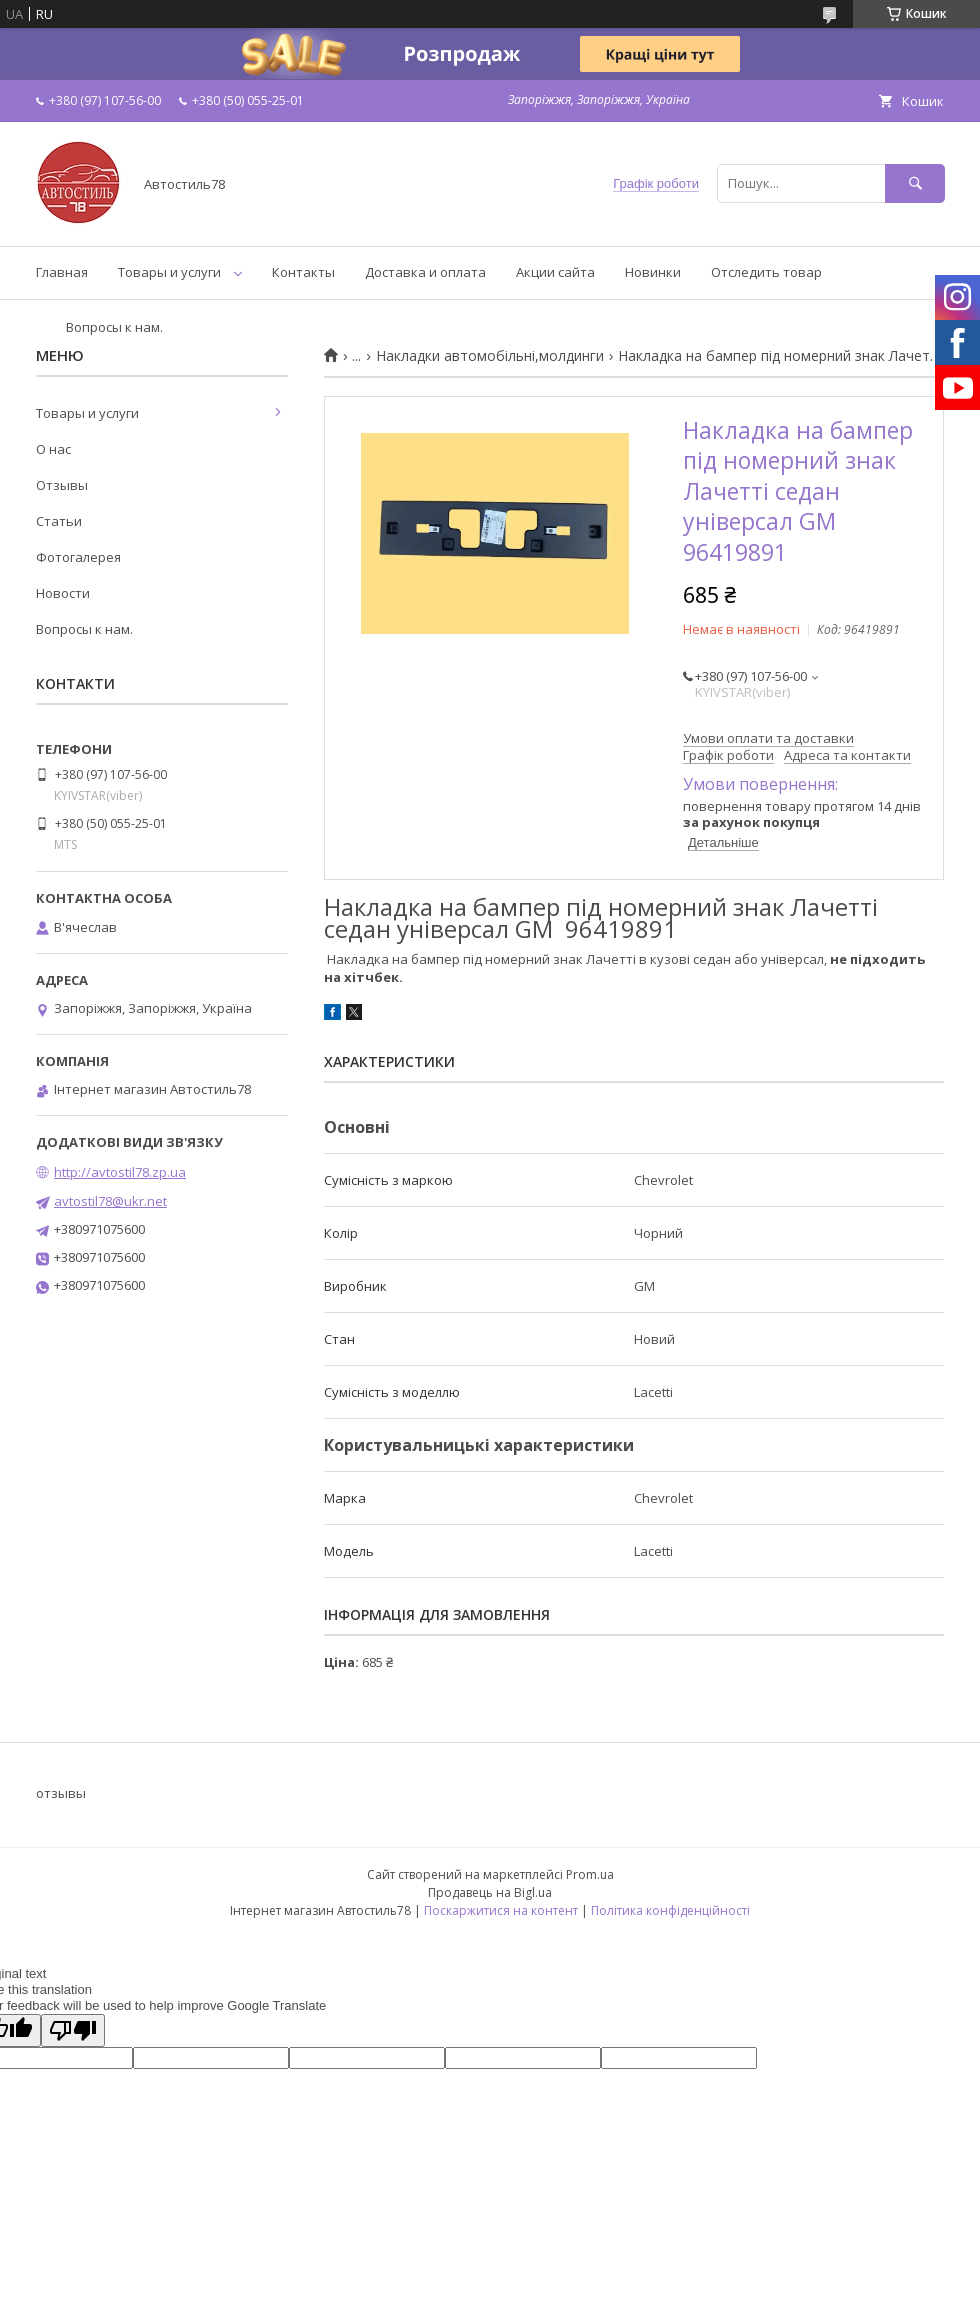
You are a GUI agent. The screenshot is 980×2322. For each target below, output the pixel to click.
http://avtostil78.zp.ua (120, 1172)
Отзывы (62, 485)
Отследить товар (766, 272)
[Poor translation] (73, 2030)
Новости (63, 593)
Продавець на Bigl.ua (490, 1892)
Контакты (303, 272)
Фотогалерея (78, 557)
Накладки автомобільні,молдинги (490, 356)
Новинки (653, 272)
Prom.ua (590, 1874)
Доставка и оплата (425, 272)
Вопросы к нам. (114, 327)
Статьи (59, 521)
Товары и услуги (169, 272)
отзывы (61, 1793)
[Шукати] (915, 183)
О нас (53, 449)
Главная (62, 272)
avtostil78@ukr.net (110, 1201)
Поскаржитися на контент (501, 1910)
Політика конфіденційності (670, 1910)
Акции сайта (555, 272)
